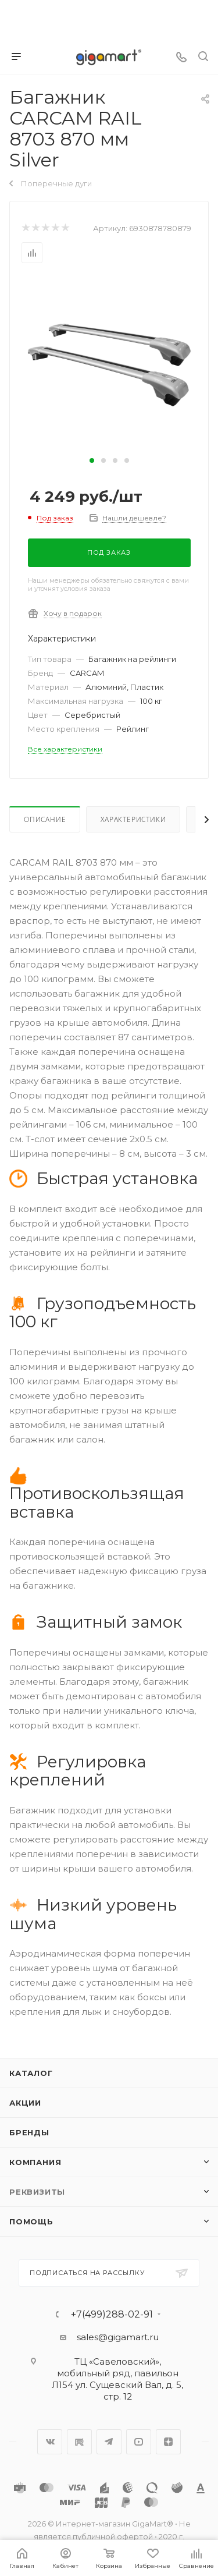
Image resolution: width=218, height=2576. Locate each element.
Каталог (31, 2073)
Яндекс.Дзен (168, 2441)
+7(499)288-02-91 (112, 2314)
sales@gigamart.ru (118, 2337)
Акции (25, 2102)
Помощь (31, 2221)
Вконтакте (49, 2441)
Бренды (29, 2132)
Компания (35, 2162)
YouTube (138, 2441)
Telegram (109, 2441)
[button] (92, 460)
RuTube (79, 2441)
